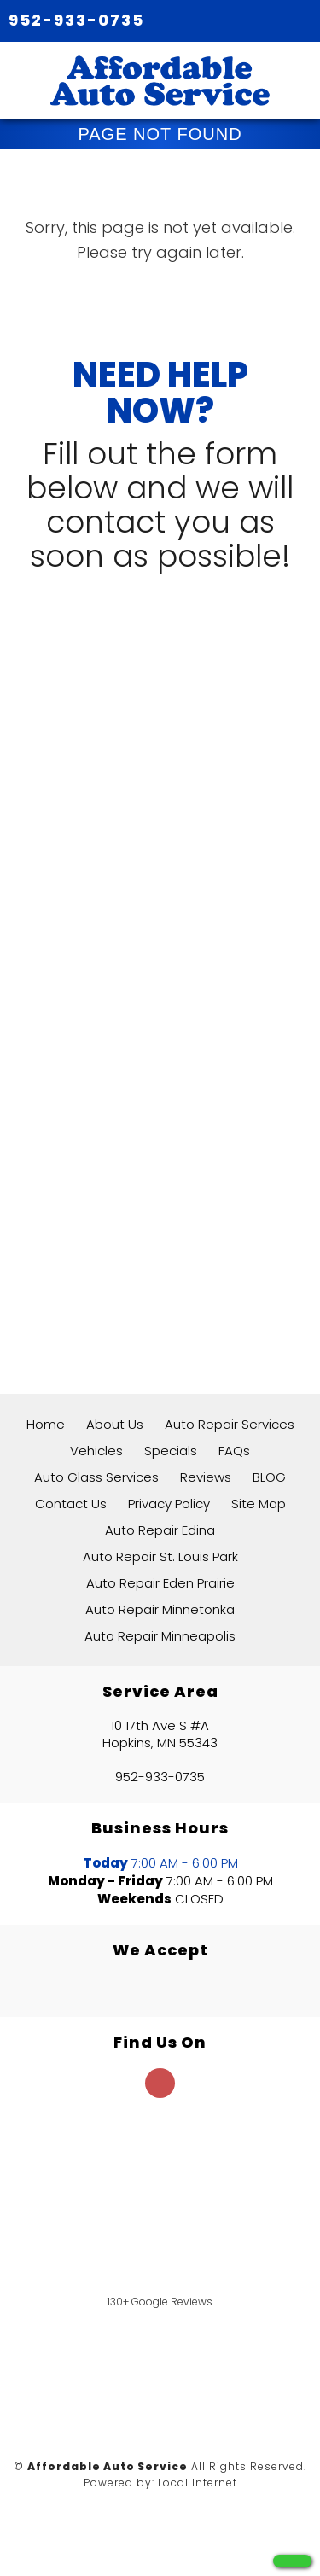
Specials (170, 1451)
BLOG (269, 1477)
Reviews (205, 1477)
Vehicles (96, 1451)
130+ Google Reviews (160, 2301)
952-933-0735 (76, 20)
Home (45, 1424)
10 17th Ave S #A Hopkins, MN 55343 (160, 1734)
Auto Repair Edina (160, 1530)
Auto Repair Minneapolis (160, 1636)
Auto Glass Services (96, 1477)
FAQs (234, 1451)
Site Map (258, 1503)
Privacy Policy (169, 1503)
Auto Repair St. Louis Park (160, 1556)
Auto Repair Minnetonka (160, 1609)
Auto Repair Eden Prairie (160, 1583)
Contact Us (71, 1503)
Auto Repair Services (229, 1424)
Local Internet (197, 2482)
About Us (114, 1424)
